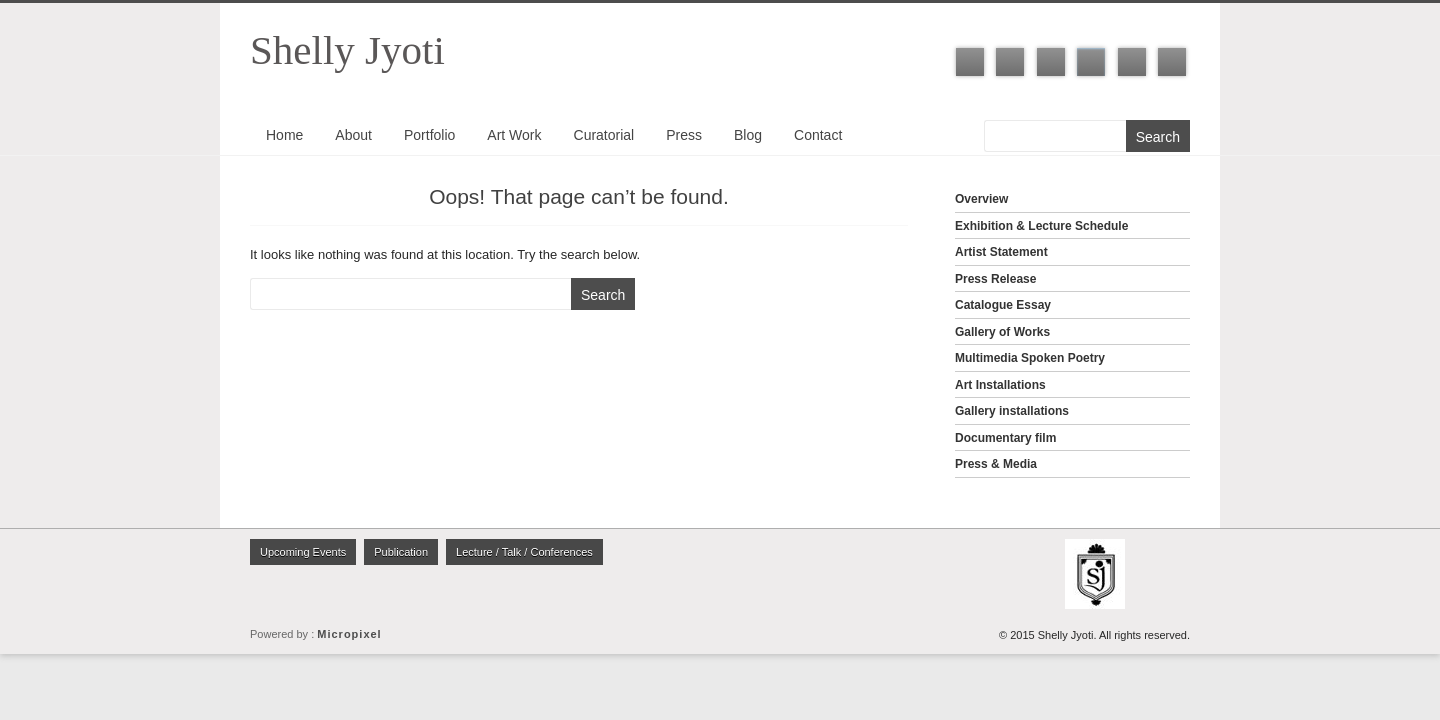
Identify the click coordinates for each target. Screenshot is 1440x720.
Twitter (1010, 62)
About (353, 135)
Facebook (970, 62)
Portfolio (429, 135)
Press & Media (996, 464)
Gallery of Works (1002, 332)
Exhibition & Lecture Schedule (1041, 226)
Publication (401, 552)
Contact (818, 135)
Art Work (514, 135)
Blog (748, 135)
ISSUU (1172, 62)
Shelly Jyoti (347, 50)
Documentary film (1005, 438)
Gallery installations (1012, 411)
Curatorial (604, 135)
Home (284, 135)
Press (684, 135)
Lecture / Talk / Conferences (524, 552)
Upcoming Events (303, 552)
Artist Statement (1001, 252)
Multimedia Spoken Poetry (1030, 358)
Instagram (1091, 62)
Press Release (995, 279)
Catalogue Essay (1003, 305)
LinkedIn (1051, 62)
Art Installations (1000, 385)
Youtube (1132, 62)
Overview (981, 199)
